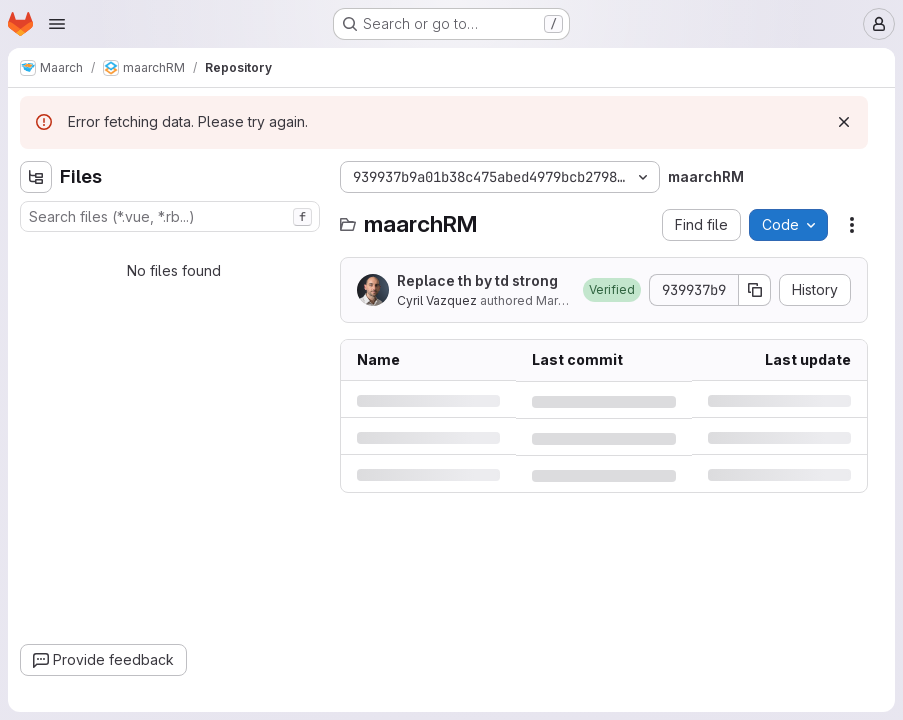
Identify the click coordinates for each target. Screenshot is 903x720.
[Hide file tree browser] (36, 177)
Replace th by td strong (477, 280)
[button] (612, 290)
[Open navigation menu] (57, 24)
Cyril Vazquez (437, 300)
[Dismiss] (844, 122)
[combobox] (170, 216)
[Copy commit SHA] (755, 290)
